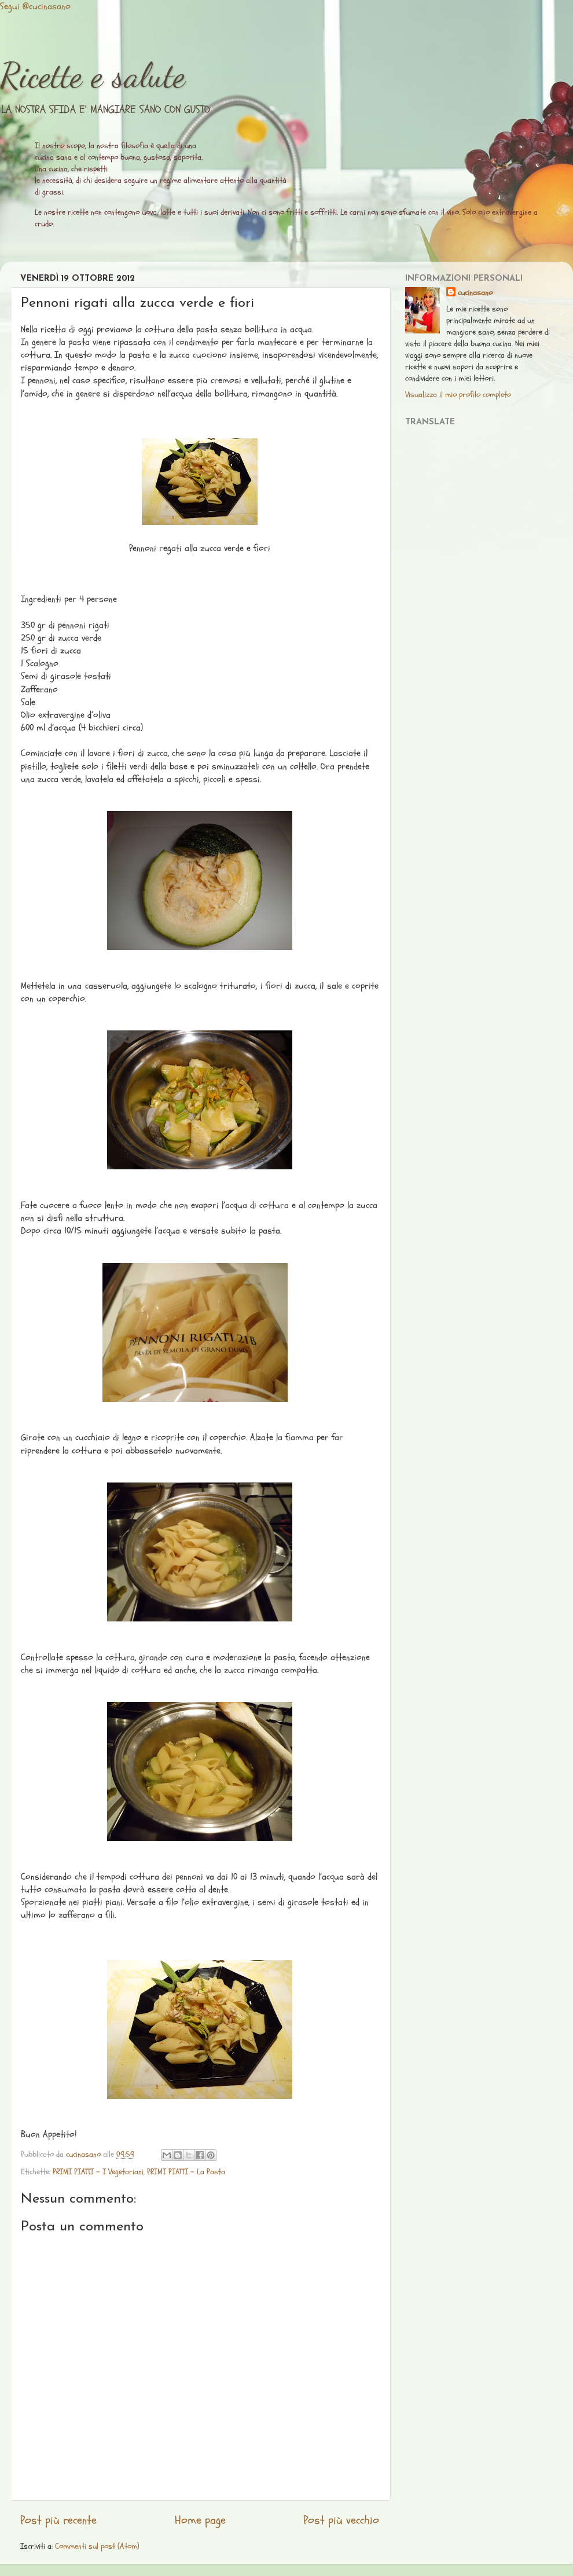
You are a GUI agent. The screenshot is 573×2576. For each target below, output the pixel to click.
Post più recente (58, 2520)
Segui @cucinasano (35, 6)
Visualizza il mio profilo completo (458, 394)
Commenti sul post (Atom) (97, 2546)
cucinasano (475, 292)
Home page (200, 2520)
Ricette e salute (92, 75)
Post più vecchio (341, 2520)
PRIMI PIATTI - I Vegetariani (98, 2171)
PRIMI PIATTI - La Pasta (186, 2171)
